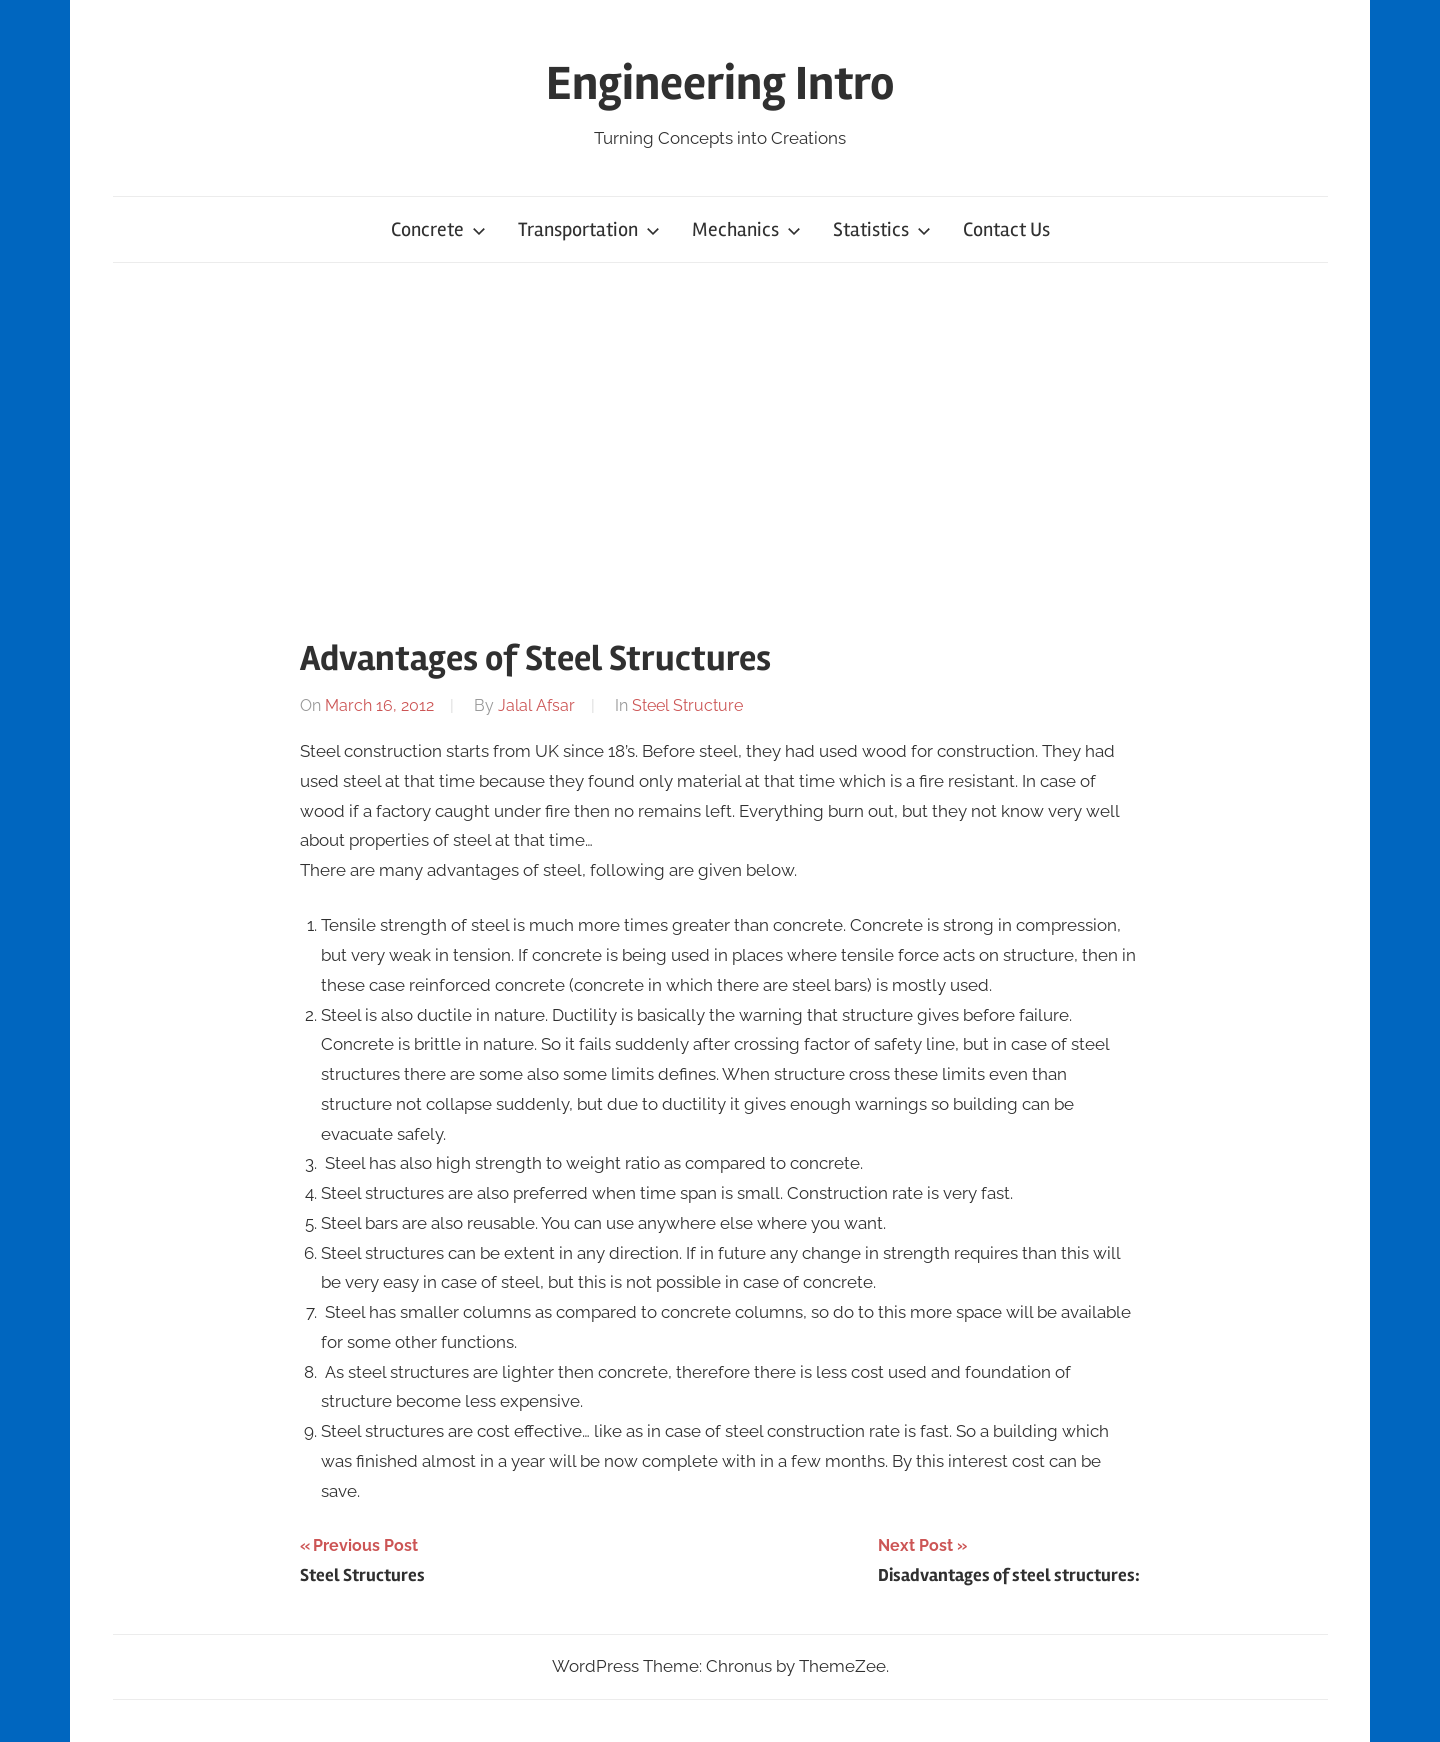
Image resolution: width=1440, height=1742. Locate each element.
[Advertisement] (720, 446)
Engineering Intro (720, 83)
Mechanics (746, 229)
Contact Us (1006, 229)
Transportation (589, 229)
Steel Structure (687, 705)
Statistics (882, 229)
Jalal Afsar (536, 705)
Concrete (438, 229)
